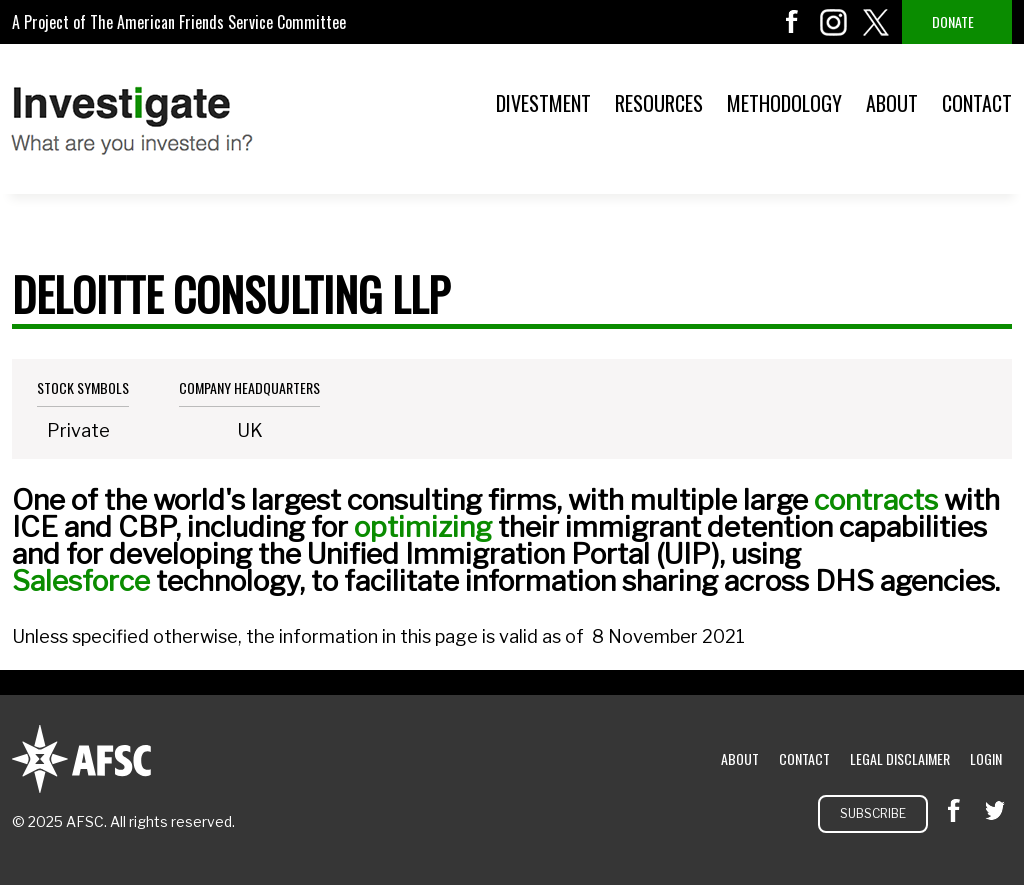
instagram (834, 22)
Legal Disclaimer (900, 758)
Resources (659, 103)
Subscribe (873, 813)
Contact (977, 103)
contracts (876, 500)
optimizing (423, 527)
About (892, 103)
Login (986, 758)
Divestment (543, 103)
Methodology (784, 103)
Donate (953, 21)
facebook (792, 22)
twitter (876, 22)
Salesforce (81, 581)
